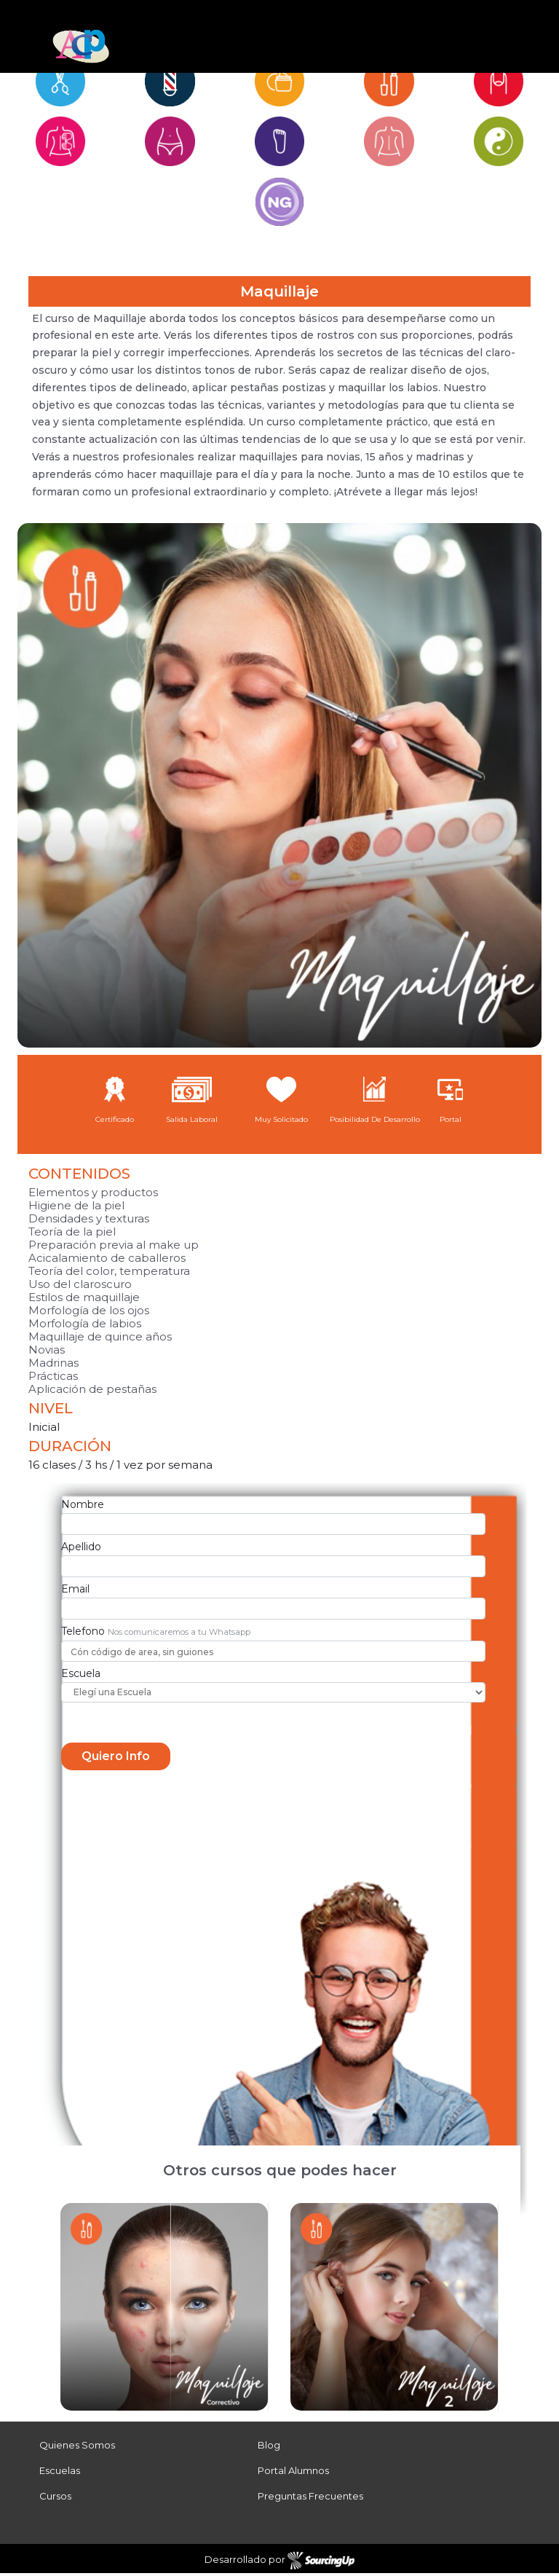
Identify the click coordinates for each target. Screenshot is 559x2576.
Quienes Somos (77, 2448)
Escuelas (59, 2473)
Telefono (83, 1633)
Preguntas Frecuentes (310, 2499)
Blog (269, 2448)
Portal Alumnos (293, 2473)
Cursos (55, 2499)
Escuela (80, 1676)
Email (75, 1591)
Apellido (81, 1549)
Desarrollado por (280, 2563)
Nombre (82, 1507)
